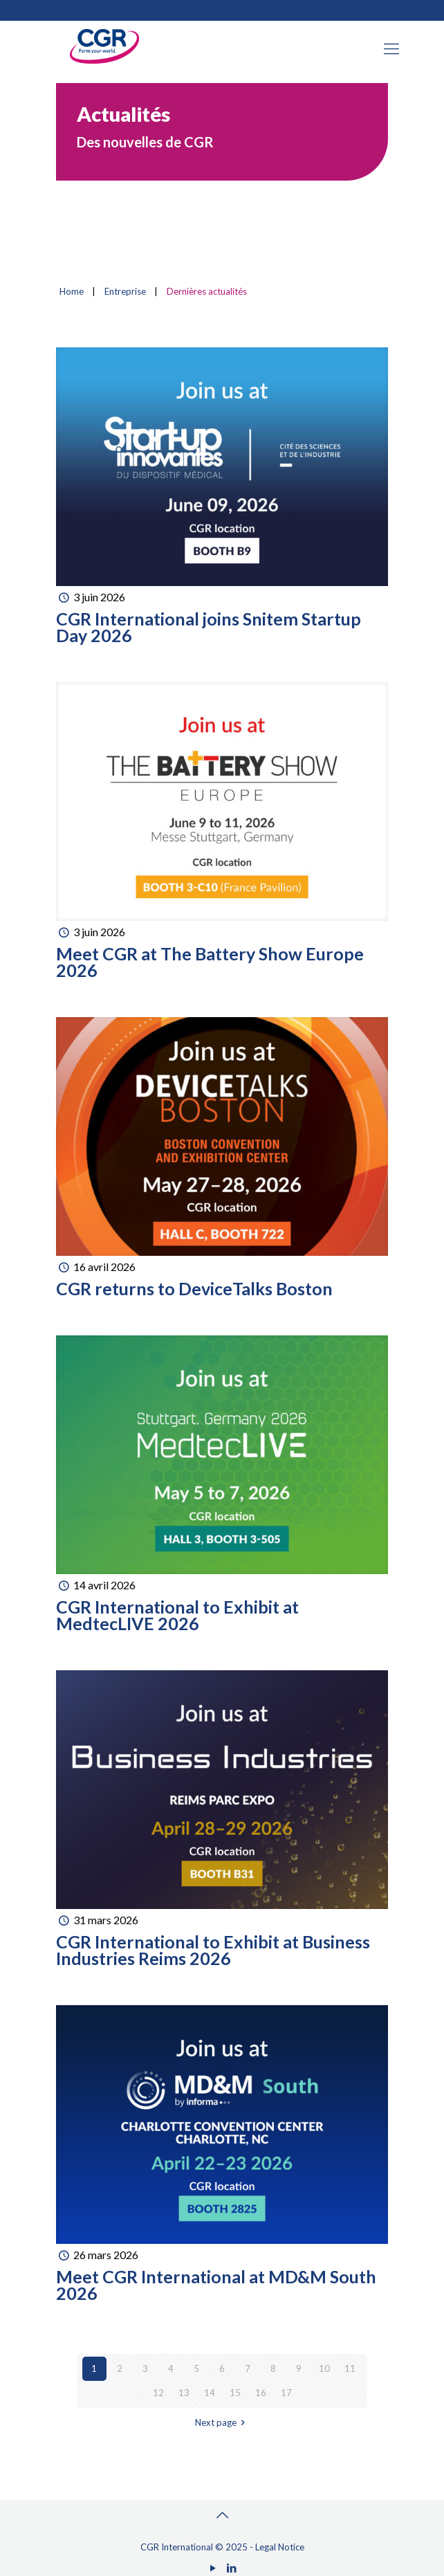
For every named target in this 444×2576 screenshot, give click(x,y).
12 (158, 2392)
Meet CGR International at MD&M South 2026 (216, 2284)
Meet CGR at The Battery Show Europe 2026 (210, 961)
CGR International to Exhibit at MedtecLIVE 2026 (177, 1615)
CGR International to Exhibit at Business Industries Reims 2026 (213, 1949)
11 (349, 2368)
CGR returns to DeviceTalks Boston (194, 1288)
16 (260, 2392)
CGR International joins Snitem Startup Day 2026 (208, 627)
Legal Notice (279, 2546)
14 (209, 2392)
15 (235, 2392)
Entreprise (125, 291)
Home (71, 291)
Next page (222, 2422)
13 (183, 2392)
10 (324, 2368)
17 (286, 2392)
